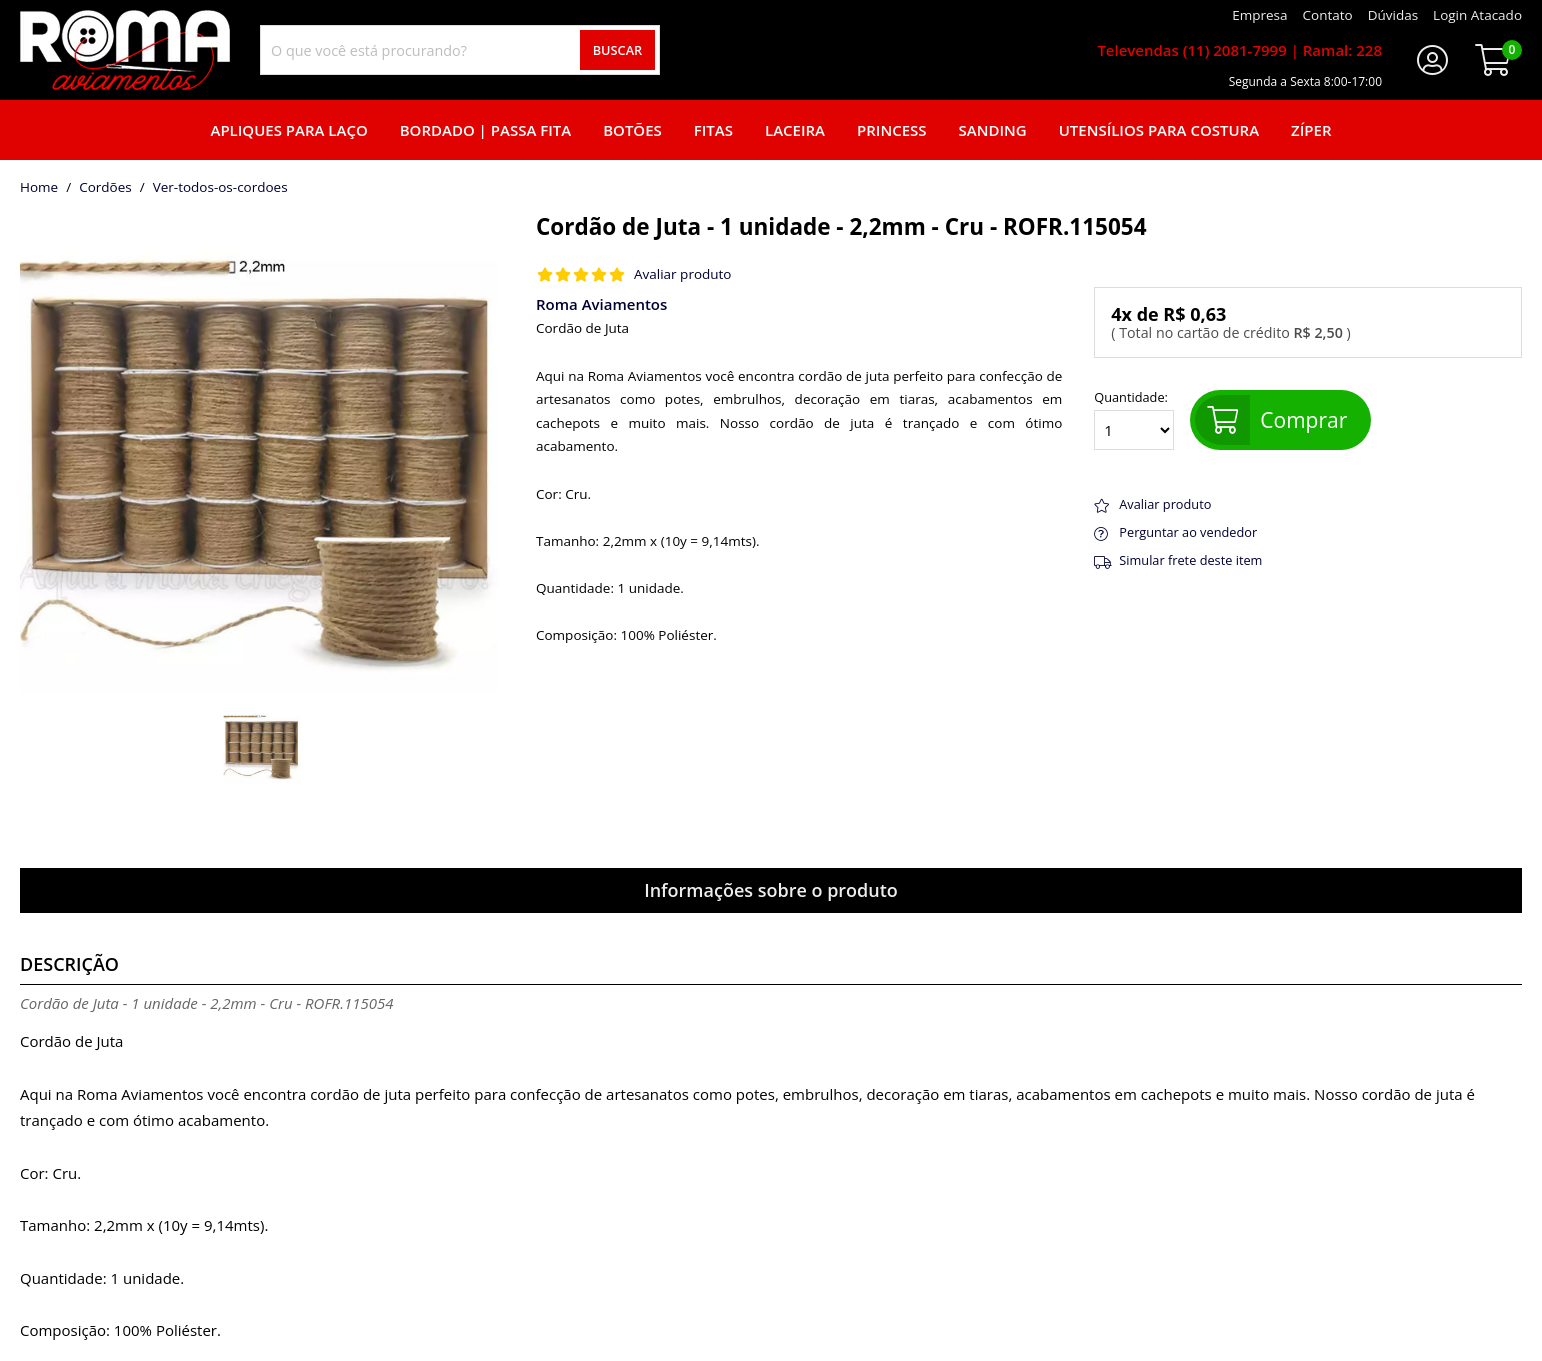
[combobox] (460, 50)
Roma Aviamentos (601, 304)
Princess (892, 130)
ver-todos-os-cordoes (220, 188)
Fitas (713, 130)
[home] (125, 50)
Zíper (1311, 130)
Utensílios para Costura (1159, 130)
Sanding (993, 130)
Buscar (618, 50)
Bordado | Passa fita (485, 130)
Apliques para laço (288, 130)
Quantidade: (1134, 420)
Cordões (105, 188)
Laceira (795, 130)
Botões (632, 130)
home (39, 188)
